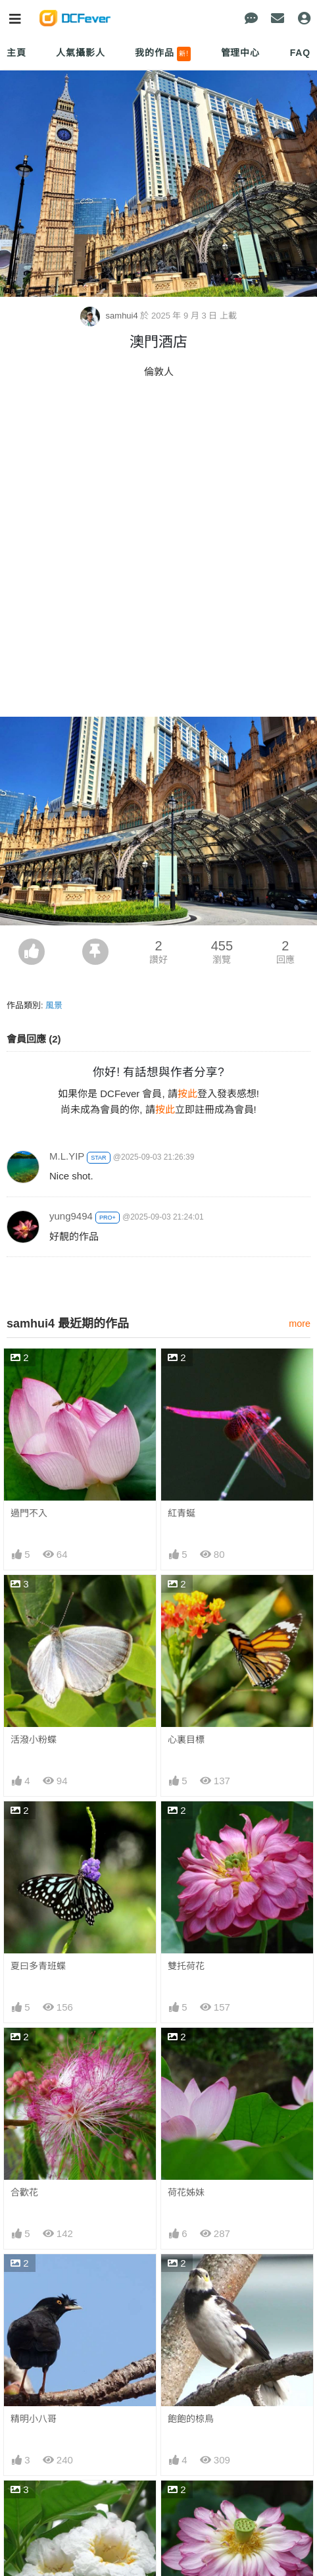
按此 (187, 1093)
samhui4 (110, 316)
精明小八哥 (34, 2418)
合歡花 (24, 2192)
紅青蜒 (181, 1513)
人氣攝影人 (80, 52)
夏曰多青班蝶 (38, 1966)
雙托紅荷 (186, 2504)
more (299, 1323)
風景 (53, 1005)
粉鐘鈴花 (29, 2504)
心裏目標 (186, 1739)
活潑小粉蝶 (34, 1739)
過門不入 (29, 1513)
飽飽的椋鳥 (191, 2418)
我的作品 (163, 54)
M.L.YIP (66, 1156)
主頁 (16, 52)
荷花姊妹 (186, 2192)
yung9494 (71, 1216)
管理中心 (240, 52)
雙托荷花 (186, 1966)
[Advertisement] (158, 551)
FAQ (300, 52)
